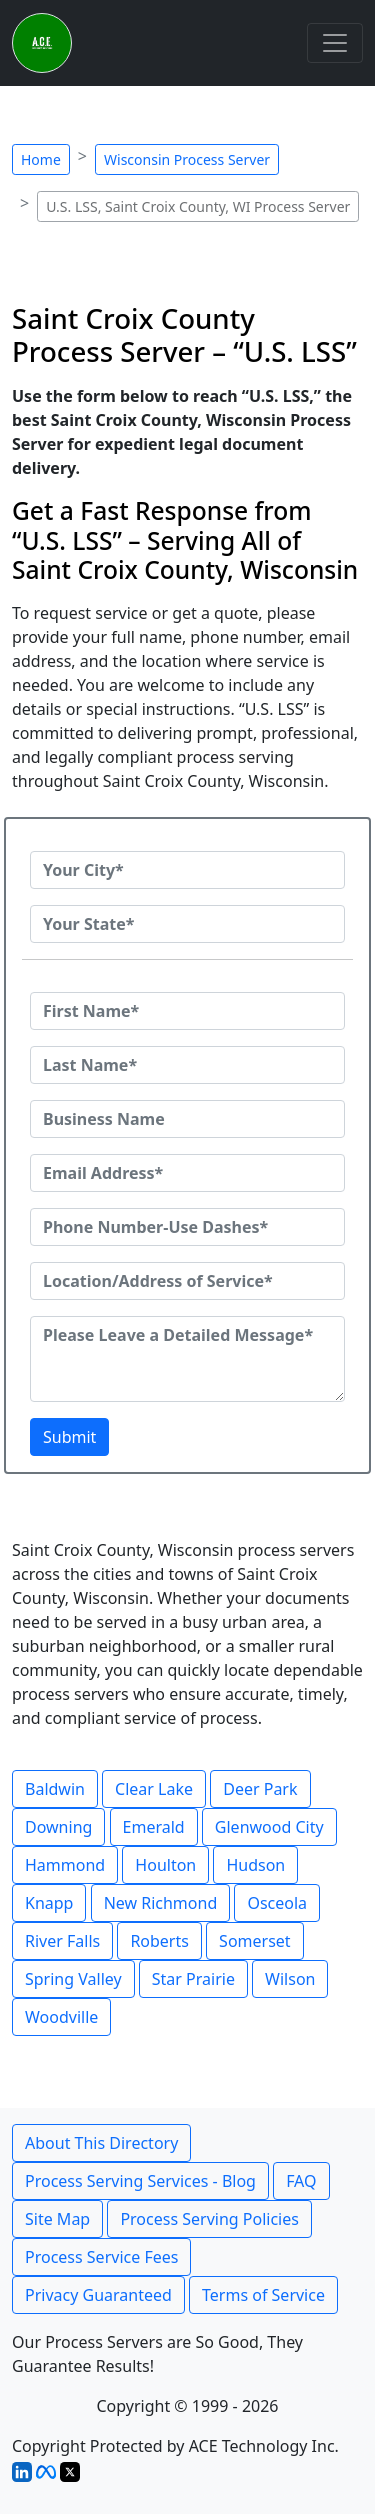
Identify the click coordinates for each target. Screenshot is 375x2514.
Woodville (61, 2017)
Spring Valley (73, 1979)
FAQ (301, 2181)
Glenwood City (269, 1827)
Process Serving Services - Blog (140, 2181)
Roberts (159, 1941)
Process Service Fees (101, 2257)
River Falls (62, 1941)
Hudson (255, 1865)
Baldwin (55, 1789)
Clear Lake (154, 1789)
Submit (69, 1437)
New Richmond (161, 1903)
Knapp (49, 1903)
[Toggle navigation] (335, 43)
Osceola (277, 1903)
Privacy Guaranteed (98, 2295)
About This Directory (101, 2143)
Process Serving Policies (209, 2219)
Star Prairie (193, 1979)
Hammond (65, 1865)
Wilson (290, 1979)
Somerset (255, 1941)
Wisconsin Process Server (187, 159)
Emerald (154, 1827)
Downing (58, 1827)
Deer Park (260, 1789)
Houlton (165, 1865)
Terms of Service (263, 2295)
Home (41, 159)
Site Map (57, 2219)
